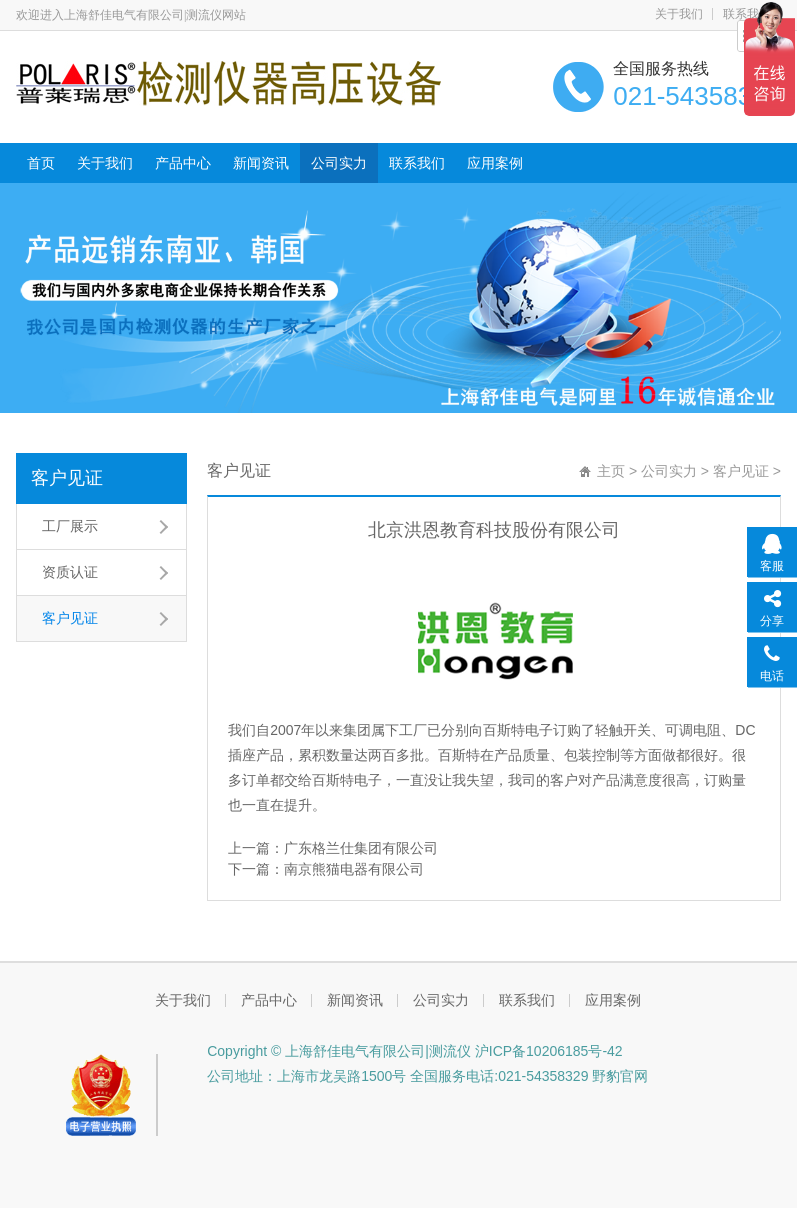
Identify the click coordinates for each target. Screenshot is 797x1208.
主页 (611, 471)
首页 (41, 163)
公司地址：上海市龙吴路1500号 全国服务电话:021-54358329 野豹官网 (427, 1076)
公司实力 (339, 163)
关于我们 (679, 14)
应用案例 (495, 163)
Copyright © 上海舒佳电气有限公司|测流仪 (339, 1051)
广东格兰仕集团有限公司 (361, 848)
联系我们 (417, 163)
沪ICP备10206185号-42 (547, 1051)
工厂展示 (70, 526)
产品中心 (183, 163)
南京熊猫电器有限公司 (354, 869)
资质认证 (70, 572)
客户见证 (67, 478)
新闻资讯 (261, 163)
